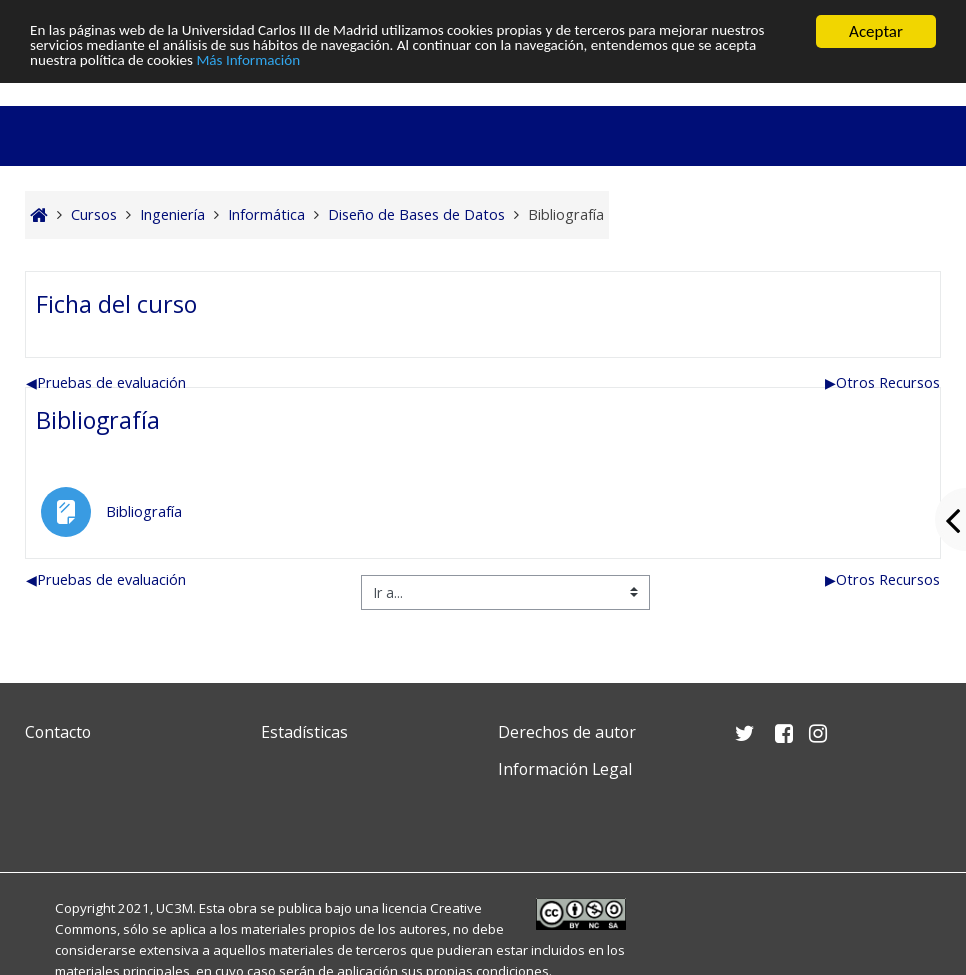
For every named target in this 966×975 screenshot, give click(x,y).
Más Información (465, 66)
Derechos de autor (567, 732)
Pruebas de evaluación (106, 382)
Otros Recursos (882, 382)
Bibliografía (98, 420)
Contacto (58, 732)
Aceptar (876, 31)
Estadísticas (304, 732)
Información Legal (565, 769)
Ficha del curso (116, 304)
